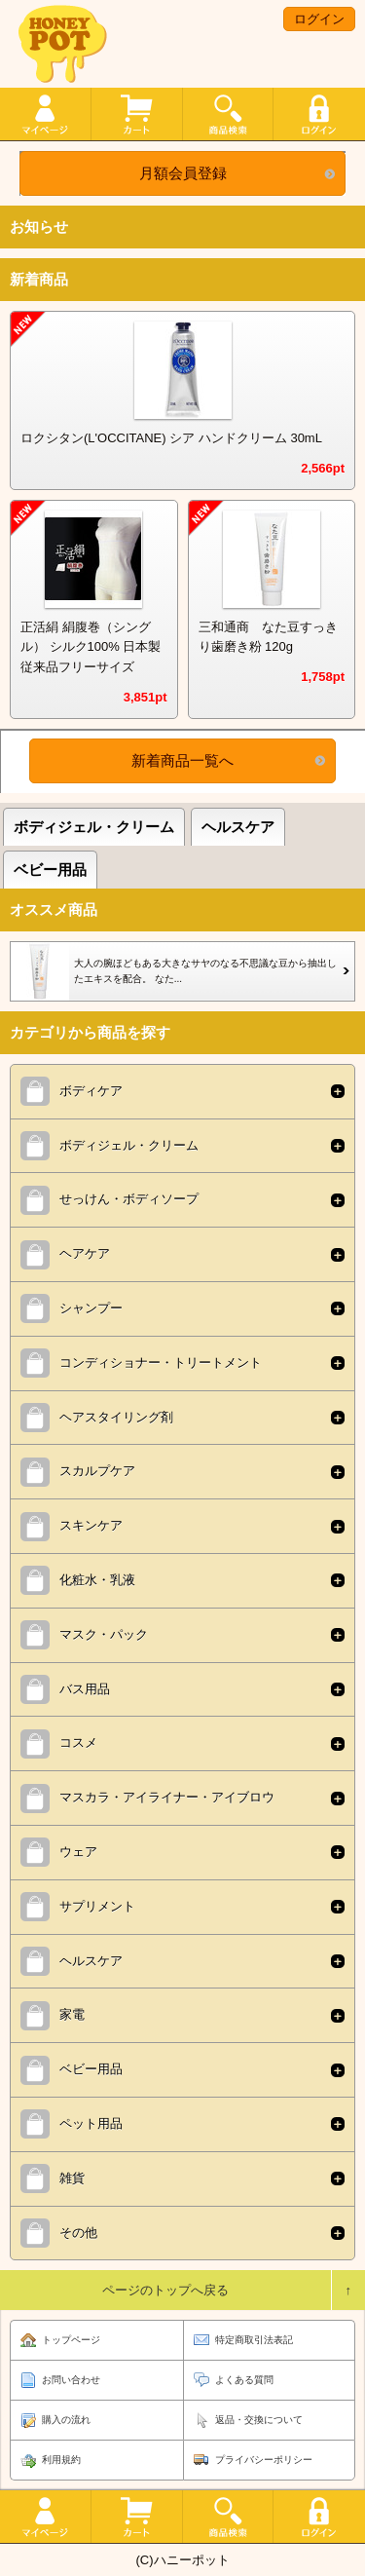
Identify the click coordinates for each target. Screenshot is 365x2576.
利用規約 (61, 2459)
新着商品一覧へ (182, 760)
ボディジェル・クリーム (94, 826)
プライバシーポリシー (263, 2459)
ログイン (319, 19)
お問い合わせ (71, 2379)
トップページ (71, 2339)
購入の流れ (66, 2419)
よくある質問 (244, 2379)
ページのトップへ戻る (165, 2290)
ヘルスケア (237, 826)
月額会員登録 (183, 173)
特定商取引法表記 (254, 2339)
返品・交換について (259, 2419)
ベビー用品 (50, 869)
